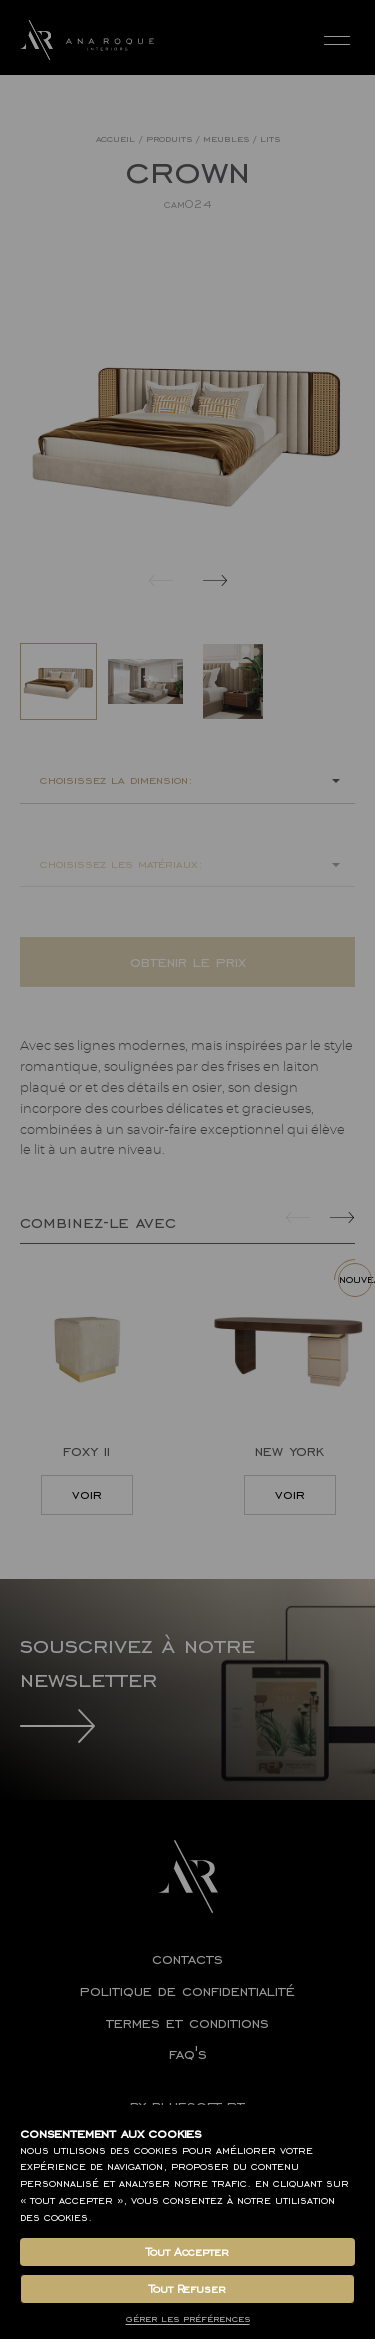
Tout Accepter (187, 2252)
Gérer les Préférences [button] (188, 2318)
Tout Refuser (187, 2289)
